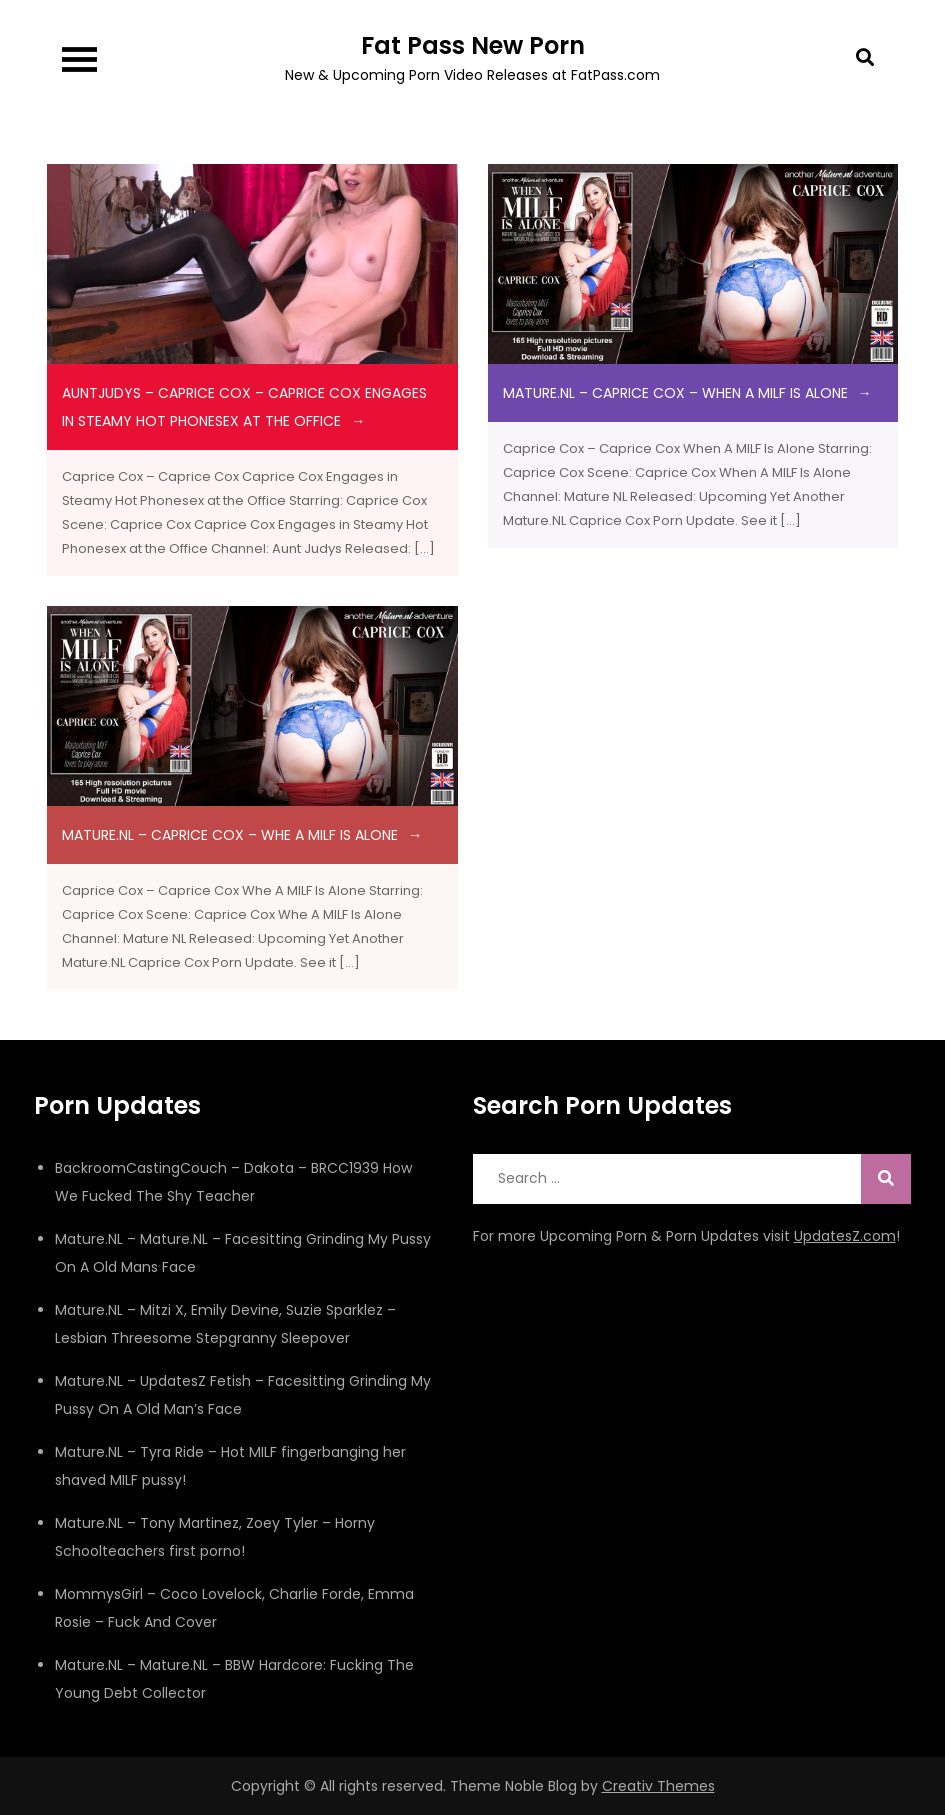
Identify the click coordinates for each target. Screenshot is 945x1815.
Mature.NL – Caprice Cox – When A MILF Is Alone (675, 393)
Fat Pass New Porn (473, 45)
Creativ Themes (658, 1786)
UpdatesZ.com (845, 1236)
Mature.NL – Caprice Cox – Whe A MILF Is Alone (230, 835)
